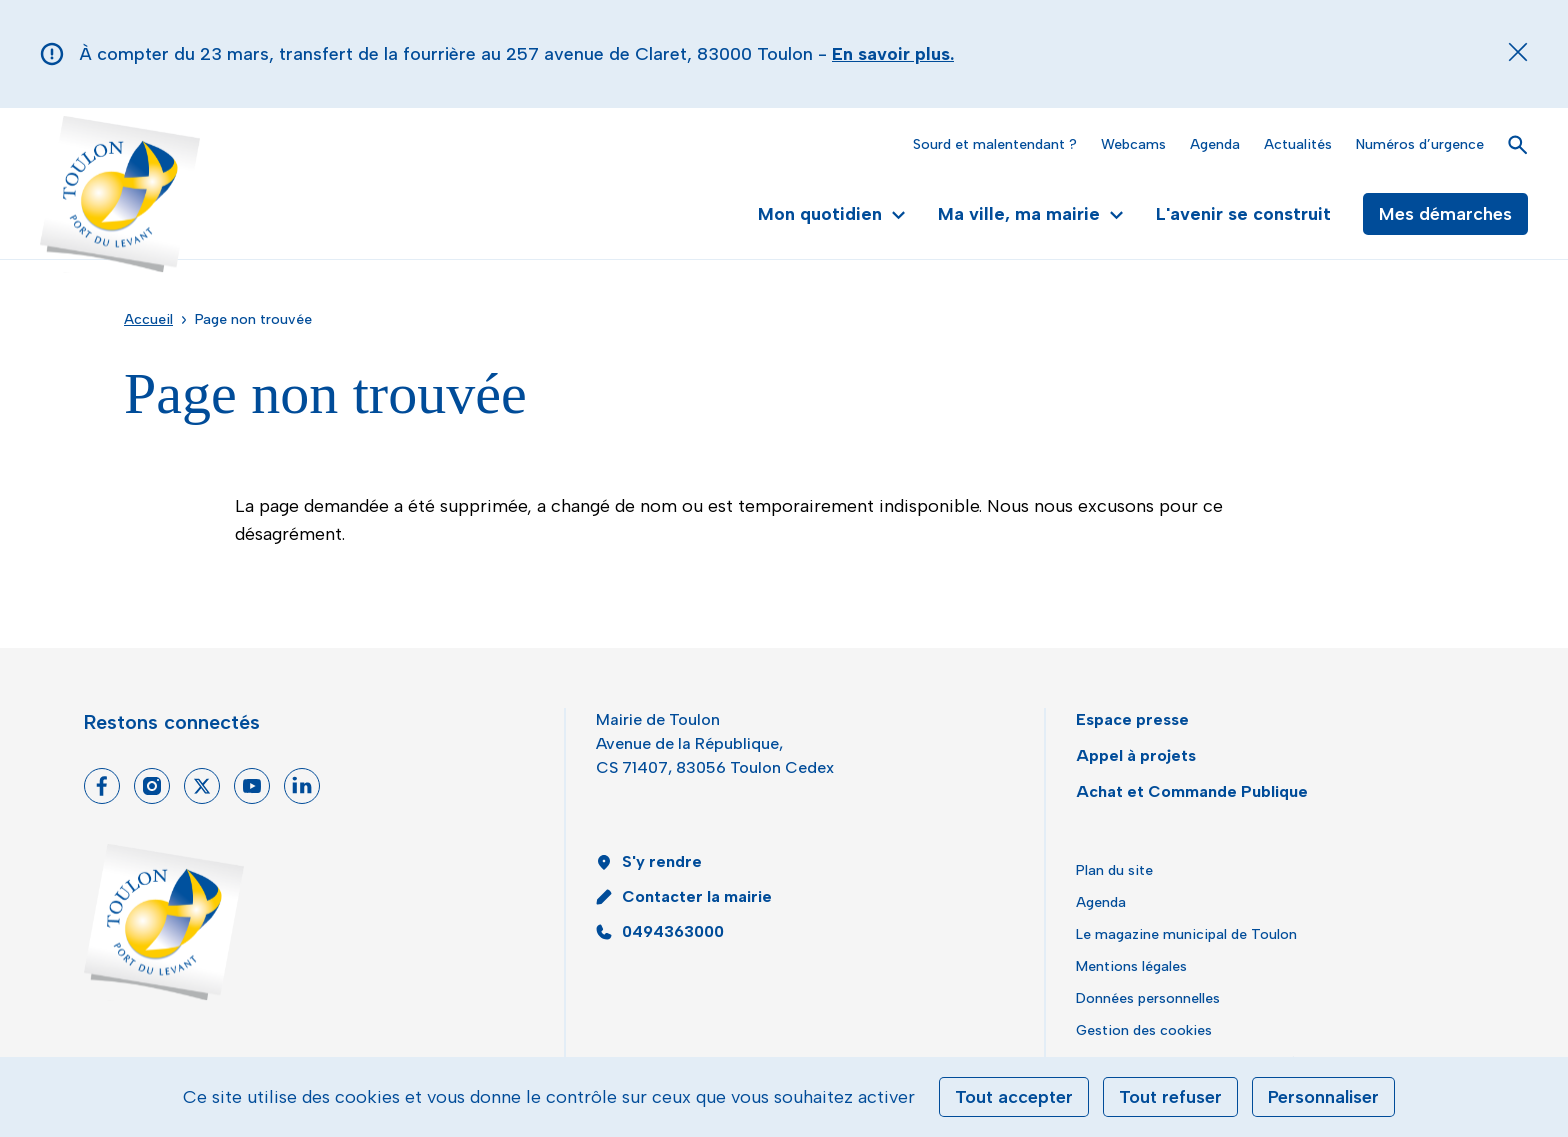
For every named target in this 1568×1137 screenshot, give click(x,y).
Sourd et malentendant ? (995, 144)
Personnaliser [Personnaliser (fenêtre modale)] (1323, 1097)
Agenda (1215, 144)
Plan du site (1114, 870)
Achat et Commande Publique (1192, 791)
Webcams (1133, 144)
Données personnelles (1148, 998)
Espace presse (1132, 719)
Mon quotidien (832, 214)
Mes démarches (1445, 214)
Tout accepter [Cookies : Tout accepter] (1014, 1097)
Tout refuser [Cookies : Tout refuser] (1170, 1097)
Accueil (148, 319)
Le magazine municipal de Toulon (1186, 934)
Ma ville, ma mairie (1031, 214)
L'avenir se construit (1243, 214)
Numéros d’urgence (1420, 144)
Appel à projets (1136, 755)
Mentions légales (1131, 966)
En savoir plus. (893, 54)
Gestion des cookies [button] (1144, 1030)
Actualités (1298, 144)
